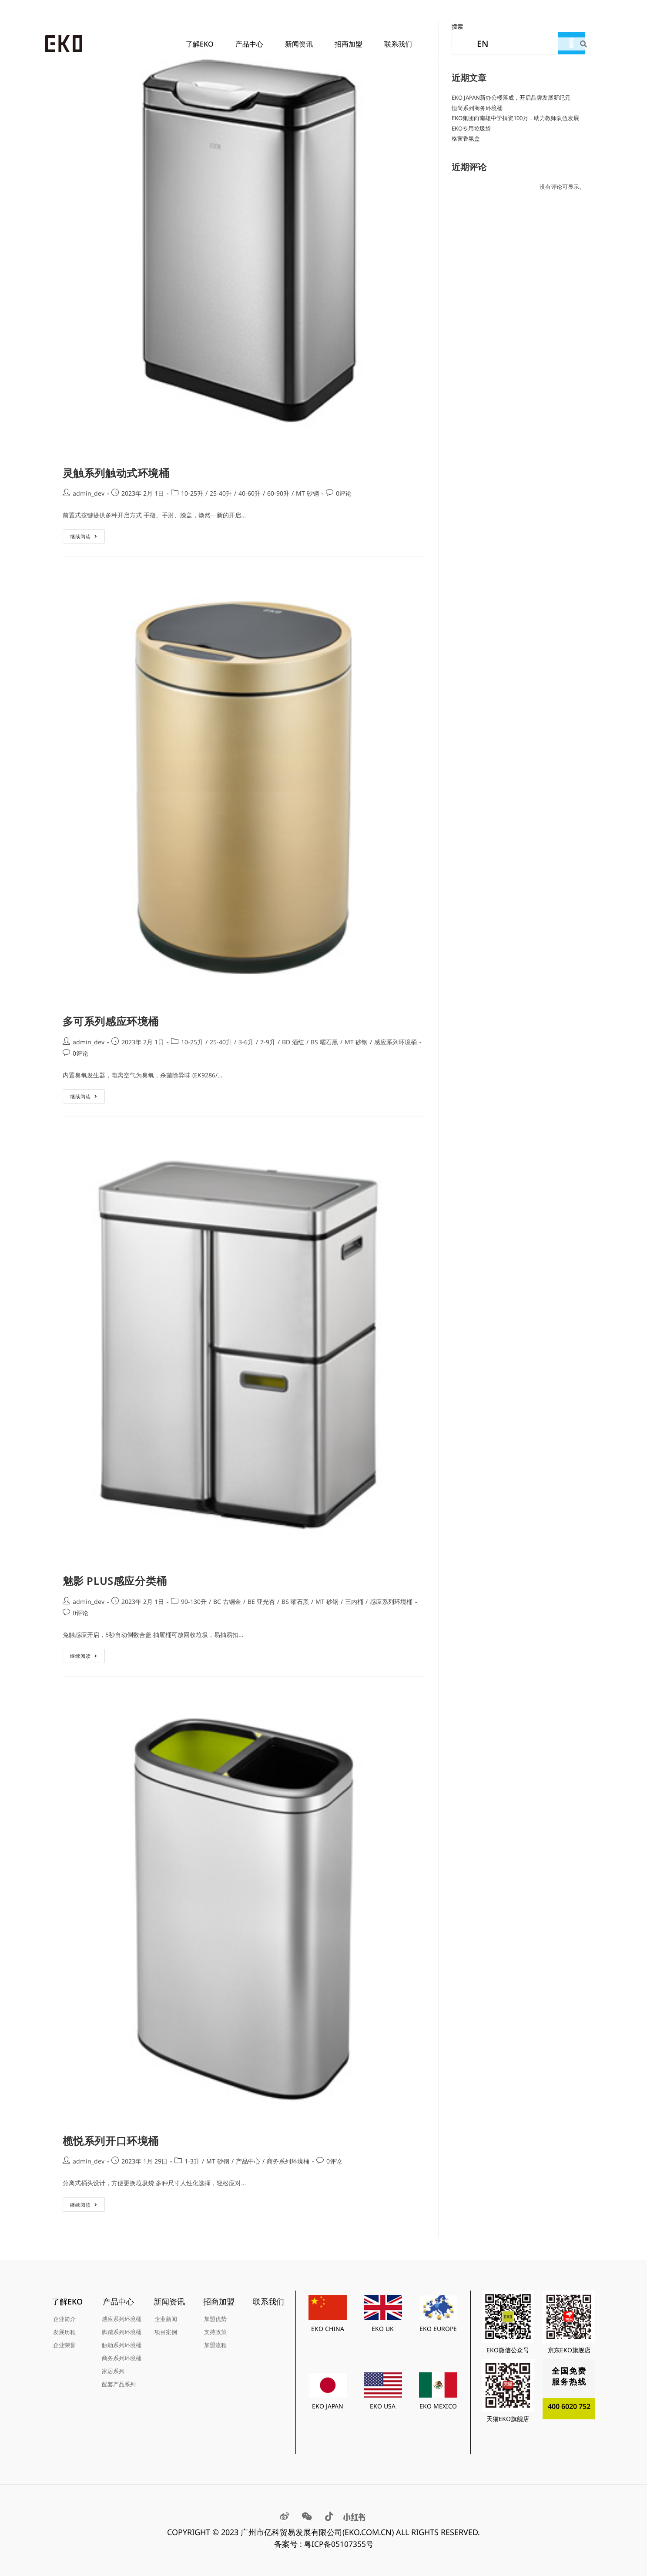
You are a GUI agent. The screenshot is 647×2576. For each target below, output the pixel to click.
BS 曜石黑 (324, 1042)
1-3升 (192, 2161)
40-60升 (249, 493)
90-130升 (194, 1601)
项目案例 (165, 2332)
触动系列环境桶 (121, 2345)
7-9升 (267, 1042)
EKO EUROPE (438, 2328)
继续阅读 (83, 534)
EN (483, 44)
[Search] (583, 43)
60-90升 (278, 493)
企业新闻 (165, 2319)
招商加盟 (351, 44)
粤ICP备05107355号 (338, 2544)
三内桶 (354, 1601)
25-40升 (221, 493)
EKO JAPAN (327, 2406)
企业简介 (64, 2319)
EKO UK (383, 2328)
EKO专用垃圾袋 (471, 128)
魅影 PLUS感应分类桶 (115, 1580)
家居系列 (113, 2371)
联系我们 (398, 44)
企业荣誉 (64, 2345)
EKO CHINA (327, 2328)
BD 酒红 (293, 1042)
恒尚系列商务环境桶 (477, 108)
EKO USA (383, 2406)
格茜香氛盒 (466, 138)
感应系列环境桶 (395, 1042)
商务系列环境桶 (288, 2161)
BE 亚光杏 (261, 1601)
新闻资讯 (301, 44)
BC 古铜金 (227, 1601)
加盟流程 (215, 2345)
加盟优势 (215, 2319)
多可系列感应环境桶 (111, 1021)
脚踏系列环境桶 (121, 2332)
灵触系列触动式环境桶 (116, 473)
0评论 (344, 493)
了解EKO (202, 44)
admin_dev (88, 493)
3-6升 (246, 1042)
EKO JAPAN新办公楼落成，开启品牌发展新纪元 (511, 97)
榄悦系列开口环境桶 (111, 2140)
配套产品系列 (119, 2384)
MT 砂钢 (307, 493)
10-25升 (192, 493)
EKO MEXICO (438, 2406)
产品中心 (251, 44)
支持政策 (215, 2332)
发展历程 (64, 2332)
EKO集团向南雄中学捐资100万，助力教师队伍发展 (515, 118)
